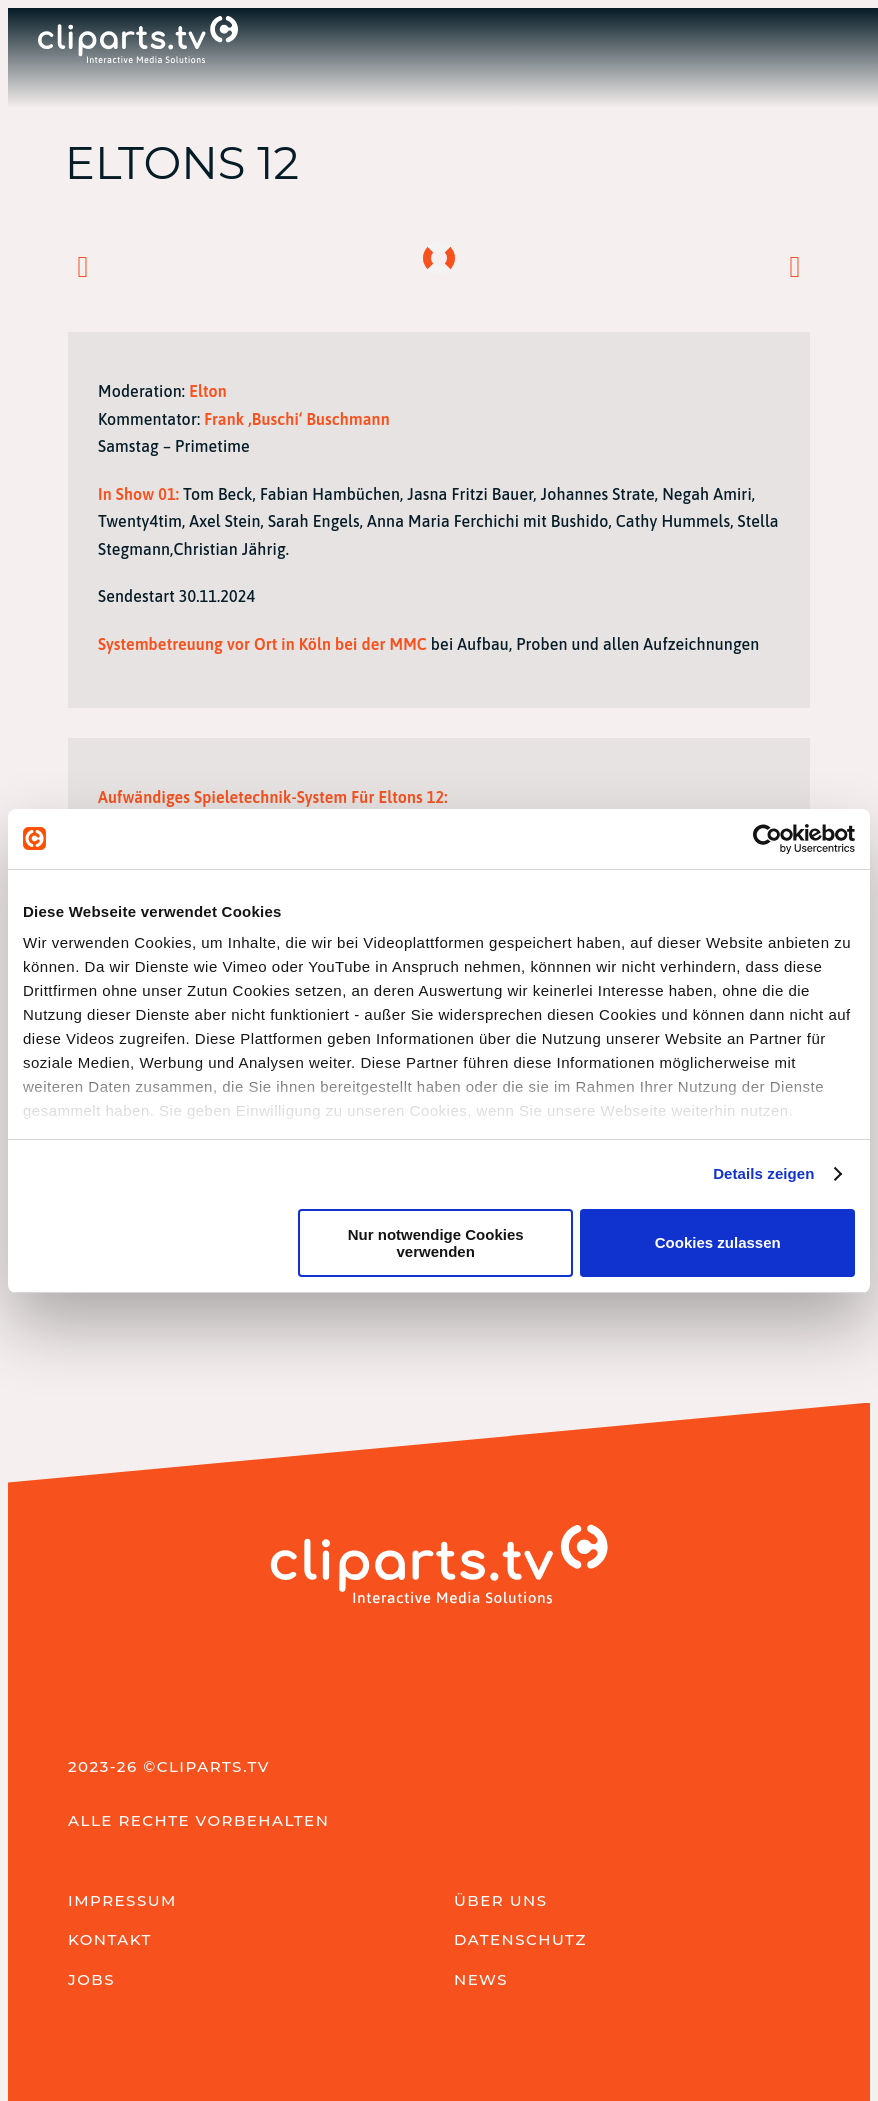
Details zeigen (763, 1173)
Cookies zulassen (718, 1242)
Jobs (91, 1979)
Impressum (122, 1900)
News (481, 1979)
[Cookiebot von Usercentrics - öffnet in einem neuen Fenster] (767, 839)
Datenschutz (520, 1939)
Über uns (501, 1900)
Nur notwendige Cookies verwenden (436, 1243)
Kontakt (110, 1939)
